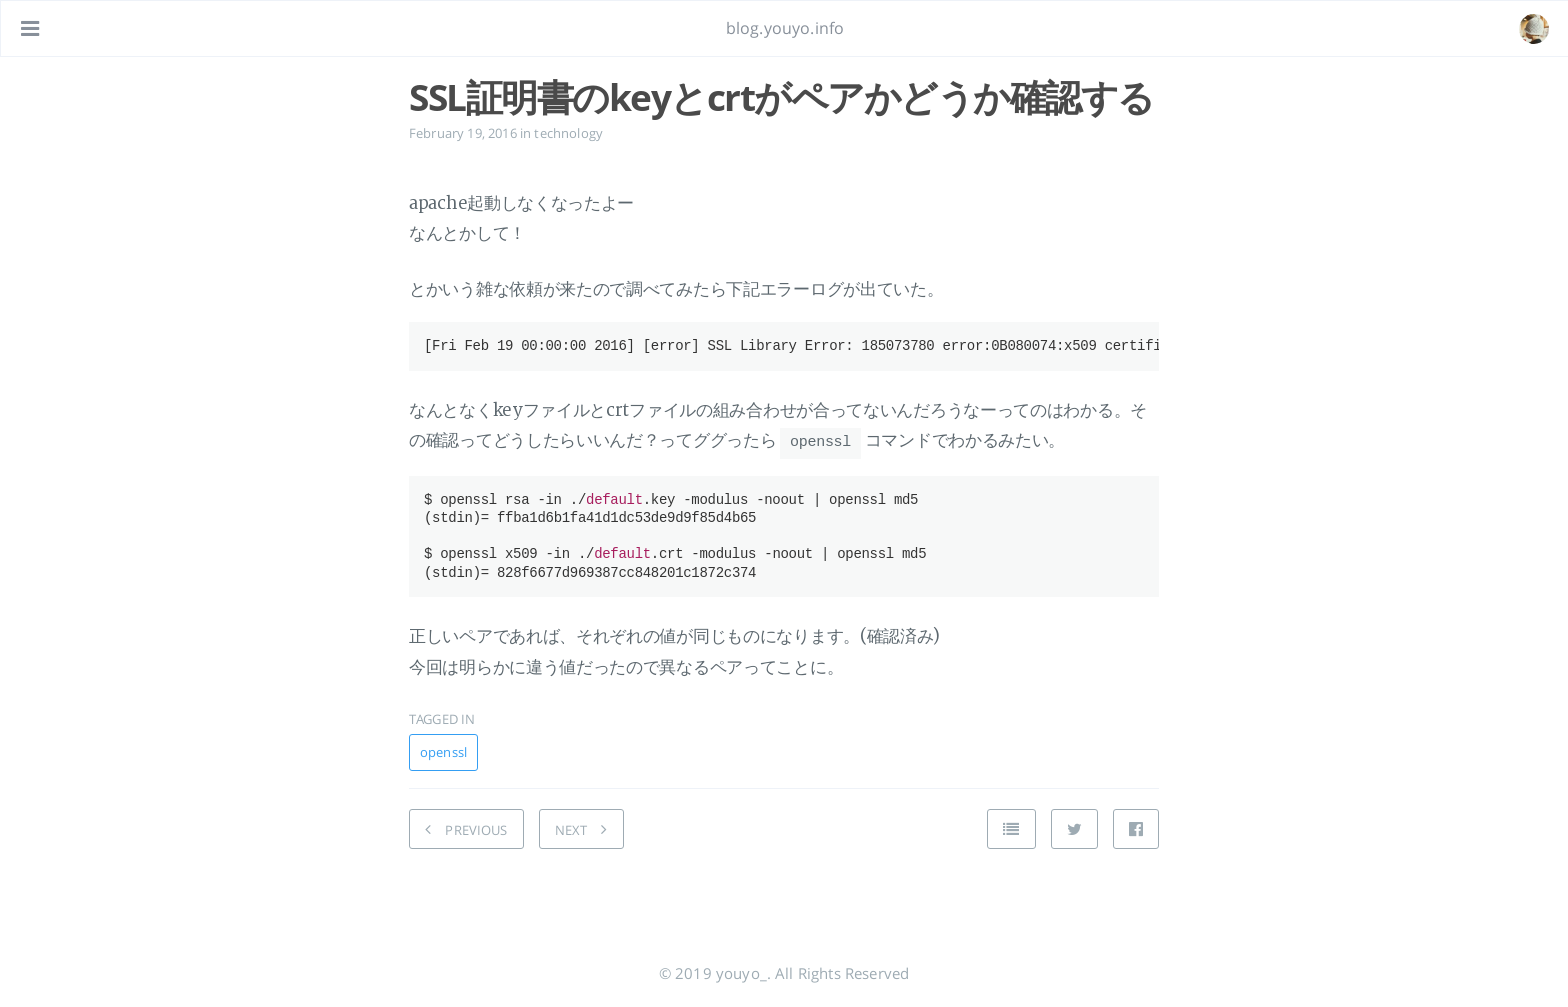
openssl (443, 751)
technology (568, 133)
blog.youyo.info (785, 28)
